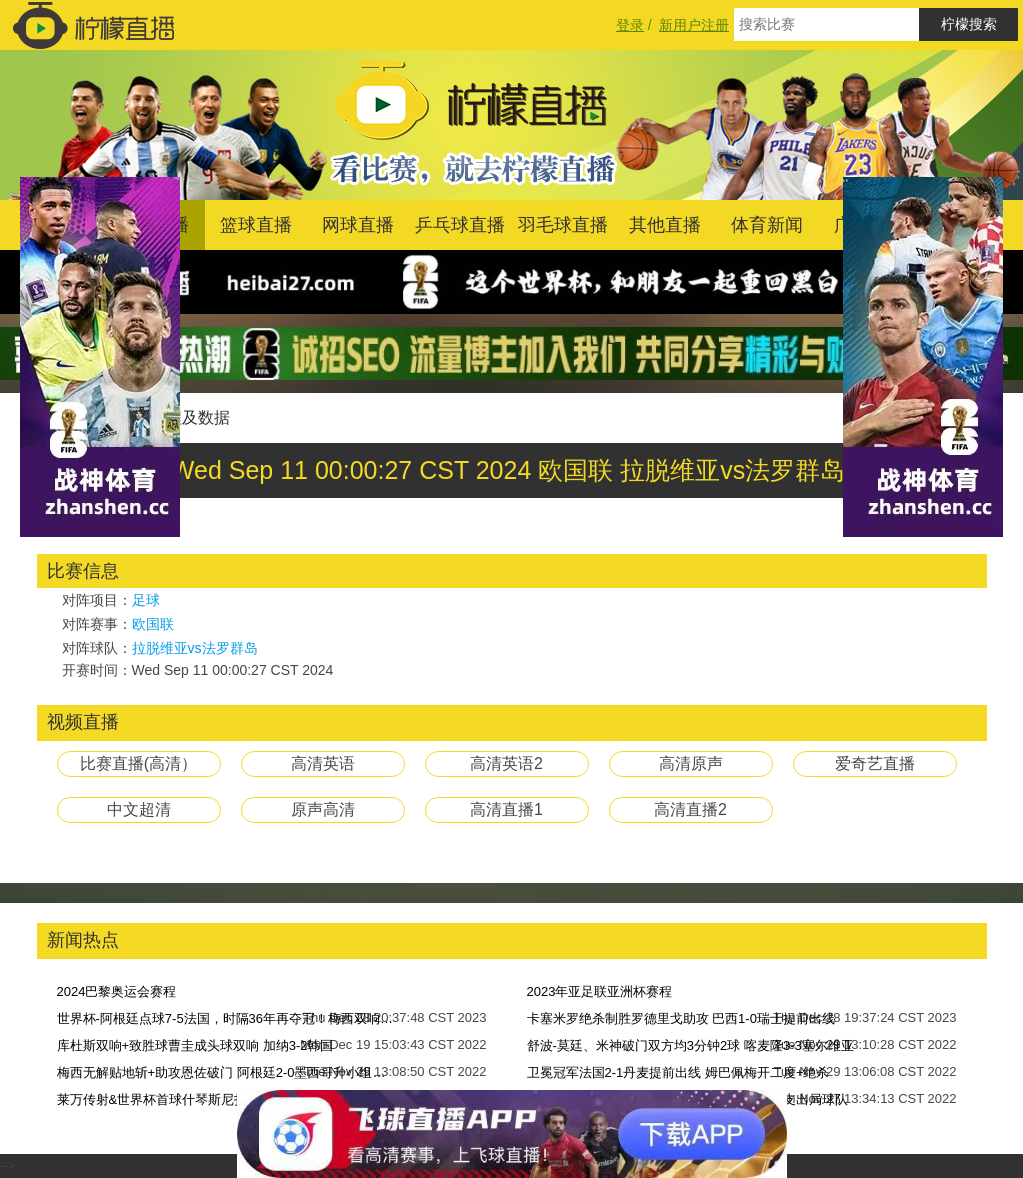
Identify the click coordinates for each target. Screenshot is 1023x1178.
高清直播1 (506, 809)
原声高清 (323, 809)
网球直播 (358, 225)
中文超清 (139, 809)
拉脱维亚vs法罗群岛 (195, 648)
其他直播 (665, 225)
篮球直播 (256, 225)
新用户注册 (694, 25)
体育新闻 (767, 225)
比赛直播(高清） (138, 763)
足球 (146, 600)
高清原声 (691, 763)
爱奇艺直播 (875, 763)
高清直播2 (690, 809)
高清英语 (323, 763)
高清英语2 (506, 763)
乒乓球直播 (460, 225)
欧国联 (153, 624)
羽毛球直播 (563, 225)
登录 (630, 25)
